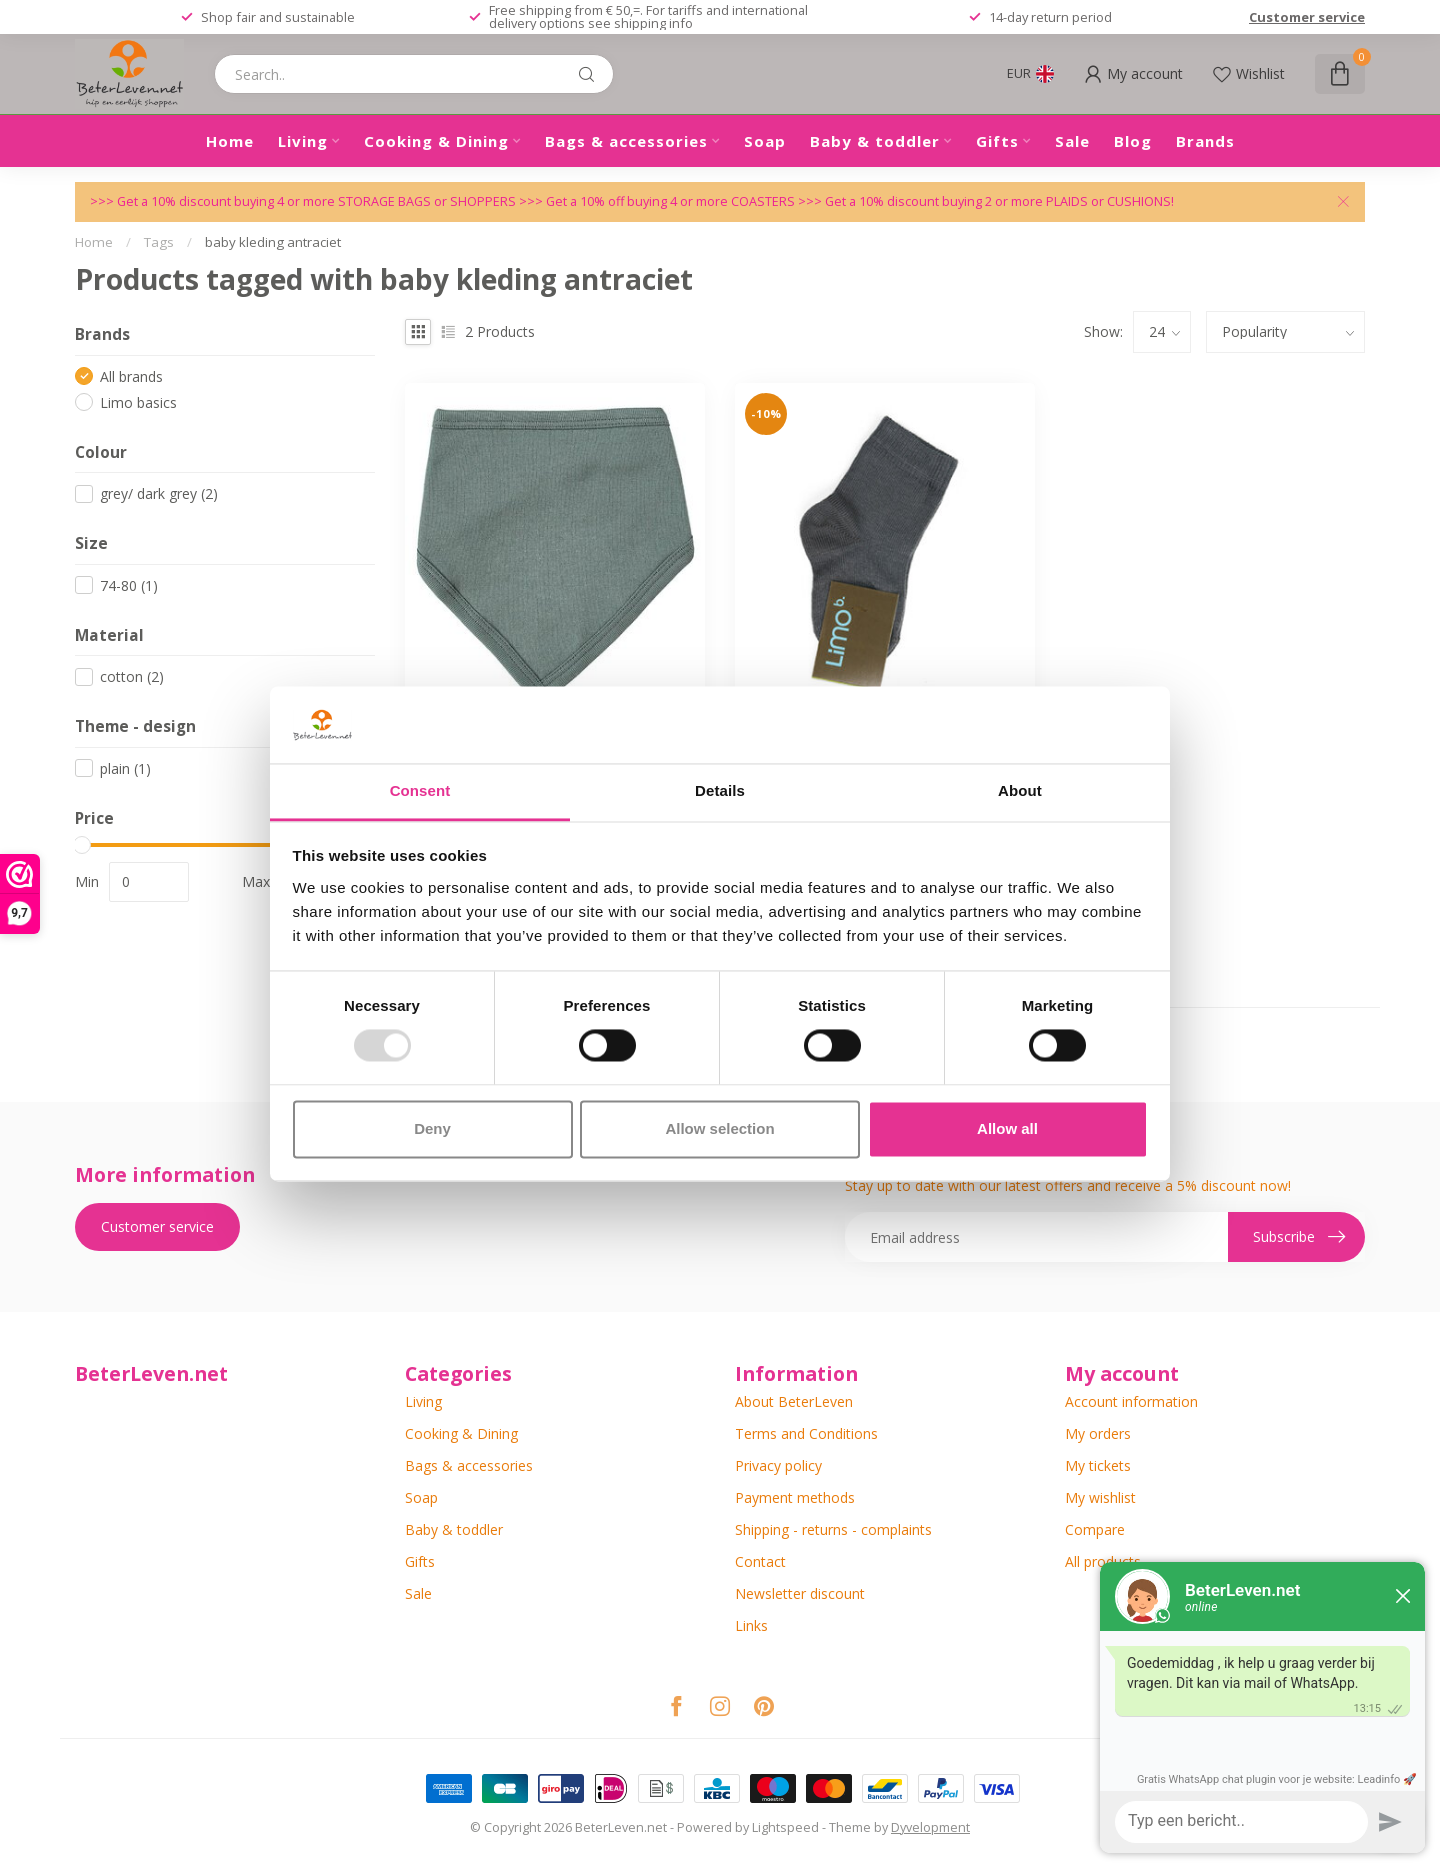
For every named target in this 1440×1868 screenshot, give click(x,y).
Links (751, 1625)
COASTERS (764, 201)
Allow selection (719, 1128)
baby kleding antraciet (273, 242)
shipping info (653, 23)
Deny (432, 1128)
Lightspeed (785, 1827)
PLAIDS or (1076, 201)
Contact (760, 1561)
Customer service (1307, 17)
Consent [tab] (420, 790)
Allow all (1007, 1128)
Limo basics (138, 402)
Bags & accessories (626, 141)
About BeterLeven (794, 1401)
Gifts (997, 141)
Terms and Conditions (806, 1433)
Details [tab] (720, 790)
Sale (1072, 141)
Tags (159, 242)
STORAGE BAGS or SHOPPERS (428, 201)
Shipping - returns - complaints (833, 1529)
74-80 (129, 585)
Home (230, 141)
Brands (1205, 141)
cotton (132, 676)
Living (303, 141)
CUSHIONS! (1140, 201)
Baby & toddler (875, 141)
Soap (765, 141)
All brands (131, 376)
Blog (1133, 141)
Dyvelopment (930, 1827)
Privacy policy (778, 1465)
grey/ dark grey (159, 493)
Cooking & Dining (436, 141)
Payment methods (795, 1497)
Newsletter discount (800, 1593)
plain (125, 768)
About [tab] (1020, 790)
